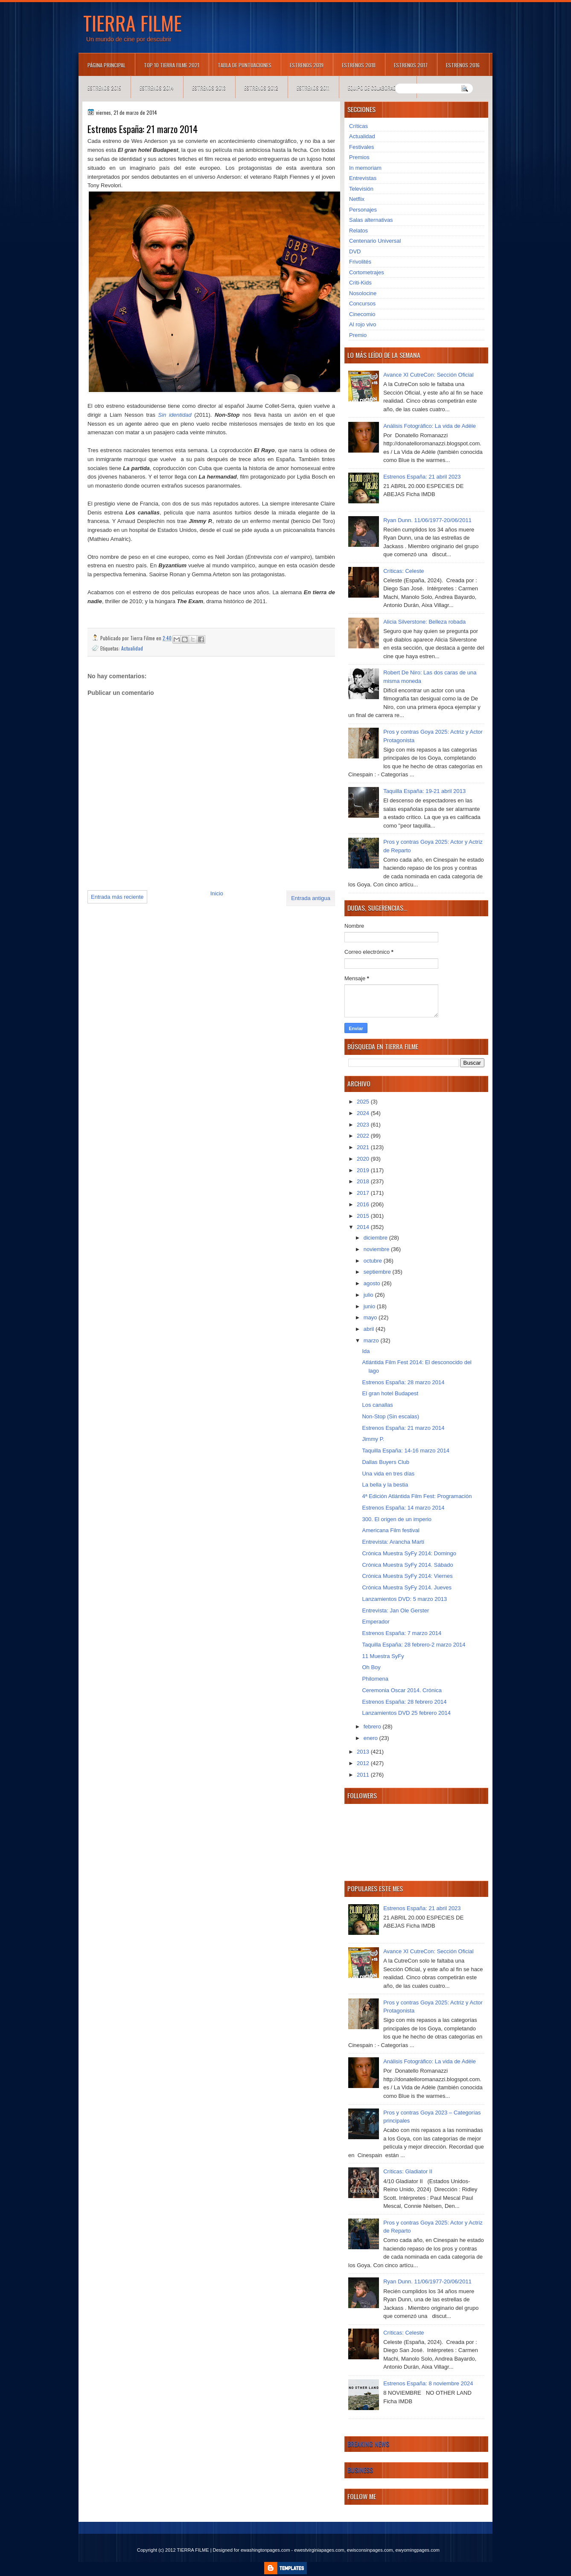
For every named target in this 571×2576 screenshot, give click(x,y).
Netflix (356, 199)
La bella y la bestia (385, 1484)
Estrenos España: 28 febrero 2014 (404, 1702)
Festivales (361, 147)
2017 (364, 1193)
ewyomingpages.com (418, 2550)
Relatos (358, 230)
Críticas (358, 126)
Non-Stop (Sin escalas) (390, 1416)
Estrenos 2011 (313, 87)
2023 (364, 1124)
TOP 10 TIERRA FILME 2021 (171, 65)
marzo (372, 1340)
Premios (359, 157)
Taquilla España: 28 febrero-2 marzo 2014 (413, 1644)
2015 (364, 1216)
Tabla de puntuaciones (244, 65)
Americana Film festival (390, 1530)
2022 (364, 1136)
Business (360, 2470)
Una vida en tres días (388, 1473)
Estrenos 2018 (359, 65)
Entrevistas (362, 178)
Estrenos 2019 (306, 65)
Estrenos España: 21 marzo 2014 (403, 1428)
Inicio (216, 893)
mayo (371, 1317)
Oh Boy (371, 1667)
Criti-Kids (360, 282)
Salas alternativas (371, 220)
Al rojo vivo (362, 324)
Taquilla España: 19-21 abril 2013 (424, 791)
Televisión (361, 189)
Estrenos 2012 (261, 87)
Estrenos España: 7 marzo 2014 (401, 1633)
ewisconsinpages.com (370, 2550)
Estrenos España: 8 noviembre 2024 (428, 2383)
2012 (364, 1763)
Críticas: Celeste (403, 571)
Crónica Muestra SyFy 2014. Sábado (407, 1565)
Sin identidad (175, 415)
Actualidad (132, 648)
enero (371, 1738)
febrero (373, 1726)
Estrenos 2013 (209, 87)
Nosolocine (362, 293)
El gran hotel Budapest (390, 1393)
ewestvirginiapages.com (319, 2550)
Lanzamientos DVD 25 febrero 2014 (406, 1713)
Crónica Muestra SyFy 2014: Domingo (409, 1553)
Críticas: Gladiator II (407, 2171)
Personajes (363, 209)
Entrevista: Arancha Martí (393, 1542)
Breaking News (368, 2444)
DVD (355, 251)
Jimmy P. (373, 1439)
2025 (364, 1101)
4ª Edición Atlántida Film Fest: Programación (417, 1496)
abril (370, 1329)
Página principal (106, 65)
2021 (364, 1147)
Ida (366, 1351)
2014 (364, 1227)
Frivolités (360, 261)
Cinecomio (362, 314)
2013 (364, 1751)
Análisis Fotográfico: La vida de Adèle (429, 426)
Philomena (375, 1679)
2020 (364, 1159)
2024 (364, 1113)
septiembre (378, 1272)
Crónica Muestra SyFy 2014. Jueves (407, 1587)
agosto (373, 1283)
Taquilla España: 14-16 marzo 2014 (405, 1450)
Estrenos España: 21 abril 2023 (421, 476)
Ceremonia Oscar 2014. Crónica (401, 1690)
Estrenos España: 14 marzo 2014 (403, 1507)
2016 (364, 1204)
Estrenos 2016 (463, 65)
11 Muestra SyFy (383, 1656)
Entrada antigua (310, 898)
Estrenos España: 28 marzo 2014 (403, 1382)
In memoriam (365, 168)
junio (370, 1306)
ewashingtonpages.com (265, 2550)
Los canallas (377, 1405)
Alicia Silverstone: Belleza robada (424, 622)
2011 (364, 1775)
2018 (364, 1181)
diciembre (376, 1237)
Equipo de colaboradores (377, 87)
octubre (374, 1261)
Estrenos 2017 (411, 65)
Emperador (375, 1621)
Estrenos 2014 (157, 87)
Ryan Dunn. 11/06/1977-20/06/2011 (427, 520)
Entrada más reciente (117, 897)
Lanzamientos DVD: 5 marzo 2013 (404, 1599)
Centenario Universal (375, 241)
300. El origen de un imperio (396, 1519)
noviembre (377, 1249)
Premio (358, 335)
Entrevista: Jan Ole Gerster (395, 1610)
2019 (364, 1170)
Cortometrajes (366, 272)
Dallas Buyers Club (385, 1462)
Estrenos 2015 (104, 87)
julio (369, 1295)
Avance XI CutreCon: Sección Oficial (428, 375)
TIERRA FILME (132, 22)
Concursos (362, 303)
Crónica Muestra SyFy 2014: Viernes (407, 1576)
